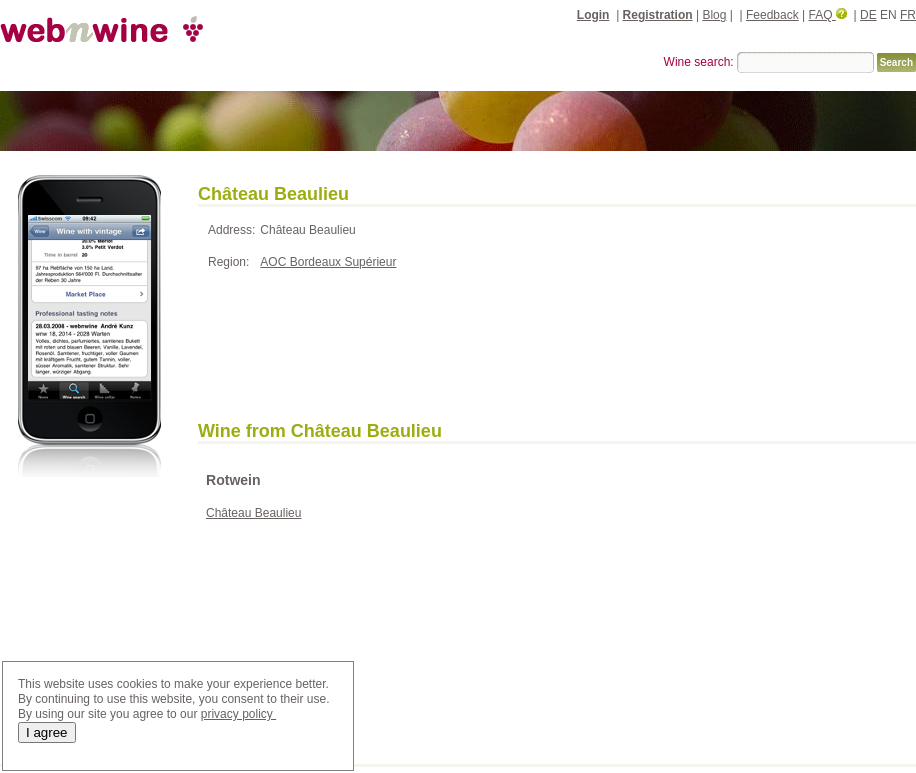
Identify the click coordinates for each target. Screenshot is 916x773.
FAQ (828, 15)
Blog (714, 15)
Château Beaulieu (253, 513)
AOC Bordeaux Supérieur (328, 262)
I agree (47, 732)
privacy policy (238, 714)
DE (868, 15)
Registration (658, 15)
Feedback (772, 15)
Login (593, 15)
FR (908, 15)
